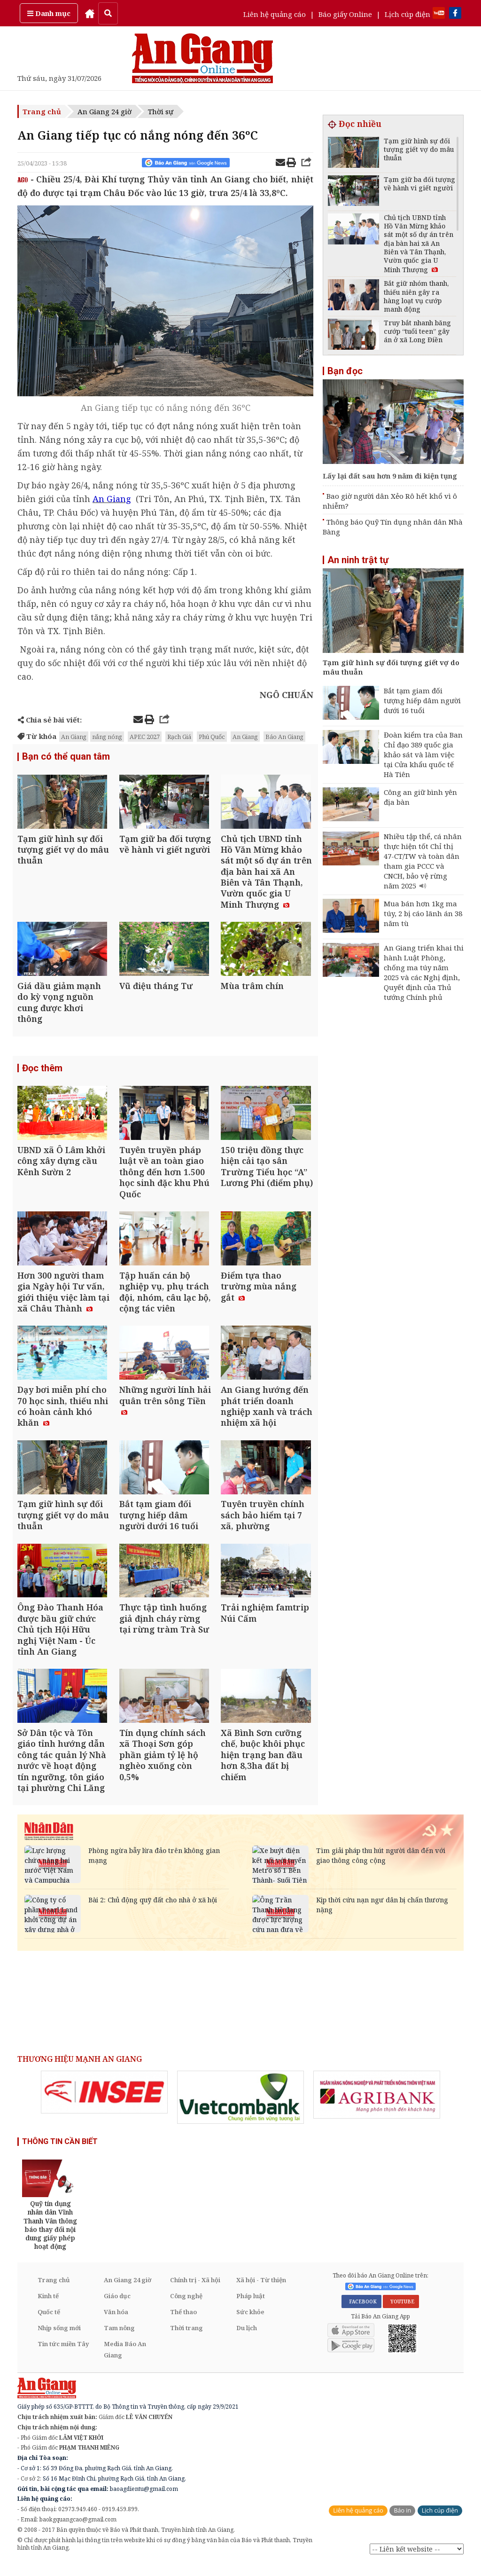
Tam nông (119, 2340)
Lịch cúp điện (407, 14)
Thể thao (183, 2324)
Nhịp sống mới (59, 2340)
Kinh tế (48, 2308)
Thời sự (160, 111)
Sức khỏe (250, 2324)
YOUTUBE (401, 2313)
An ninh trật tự (357, 559)
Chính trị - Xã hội (195, 2292)
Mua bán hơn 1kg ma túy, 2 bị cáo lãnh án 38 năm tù (423, 913)
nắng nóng (107, 736)
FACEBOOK (361, 2313)
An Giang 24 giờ (105, 111)
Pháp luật (250, 2308)
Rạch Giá (179, 736)
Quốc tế (49, 2324)
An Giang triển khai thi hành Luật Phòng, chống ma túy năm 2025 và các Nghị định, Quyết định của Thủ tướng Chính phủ (424, 972)
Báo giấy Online (345, 14)
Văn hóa (116, 2324)
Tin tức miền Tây (63, 2356)
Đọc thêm (42, 1071)
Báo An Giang (284, 736)
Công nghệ (186, 2308)
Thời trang (186, 2340)
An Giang (73, 736)
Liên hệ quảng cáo (274, 14)
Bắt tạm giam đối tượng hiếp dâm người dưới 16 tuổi (422, 700)
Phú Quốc (212, 736)
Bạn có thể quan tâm (66, 756)
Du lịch (246, 2340)
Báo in (402, 2523)
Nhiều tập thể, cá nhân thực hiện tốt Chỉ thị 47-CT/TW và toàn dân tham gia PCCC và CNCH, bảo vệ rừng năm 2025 (423, 861)
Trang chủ (42, 111)
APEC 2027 (145, 736)
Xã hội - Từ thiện (261, 2292)
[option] (104, 2104)
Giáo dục (117, 2308)
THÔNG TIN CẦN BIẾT (60, 2153)
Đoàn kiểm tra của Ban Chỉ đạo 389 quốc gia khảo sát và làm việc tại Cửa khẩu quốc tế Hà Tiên (423, 754)
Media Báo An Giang (125, 2362)
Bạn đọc (345, 371)
